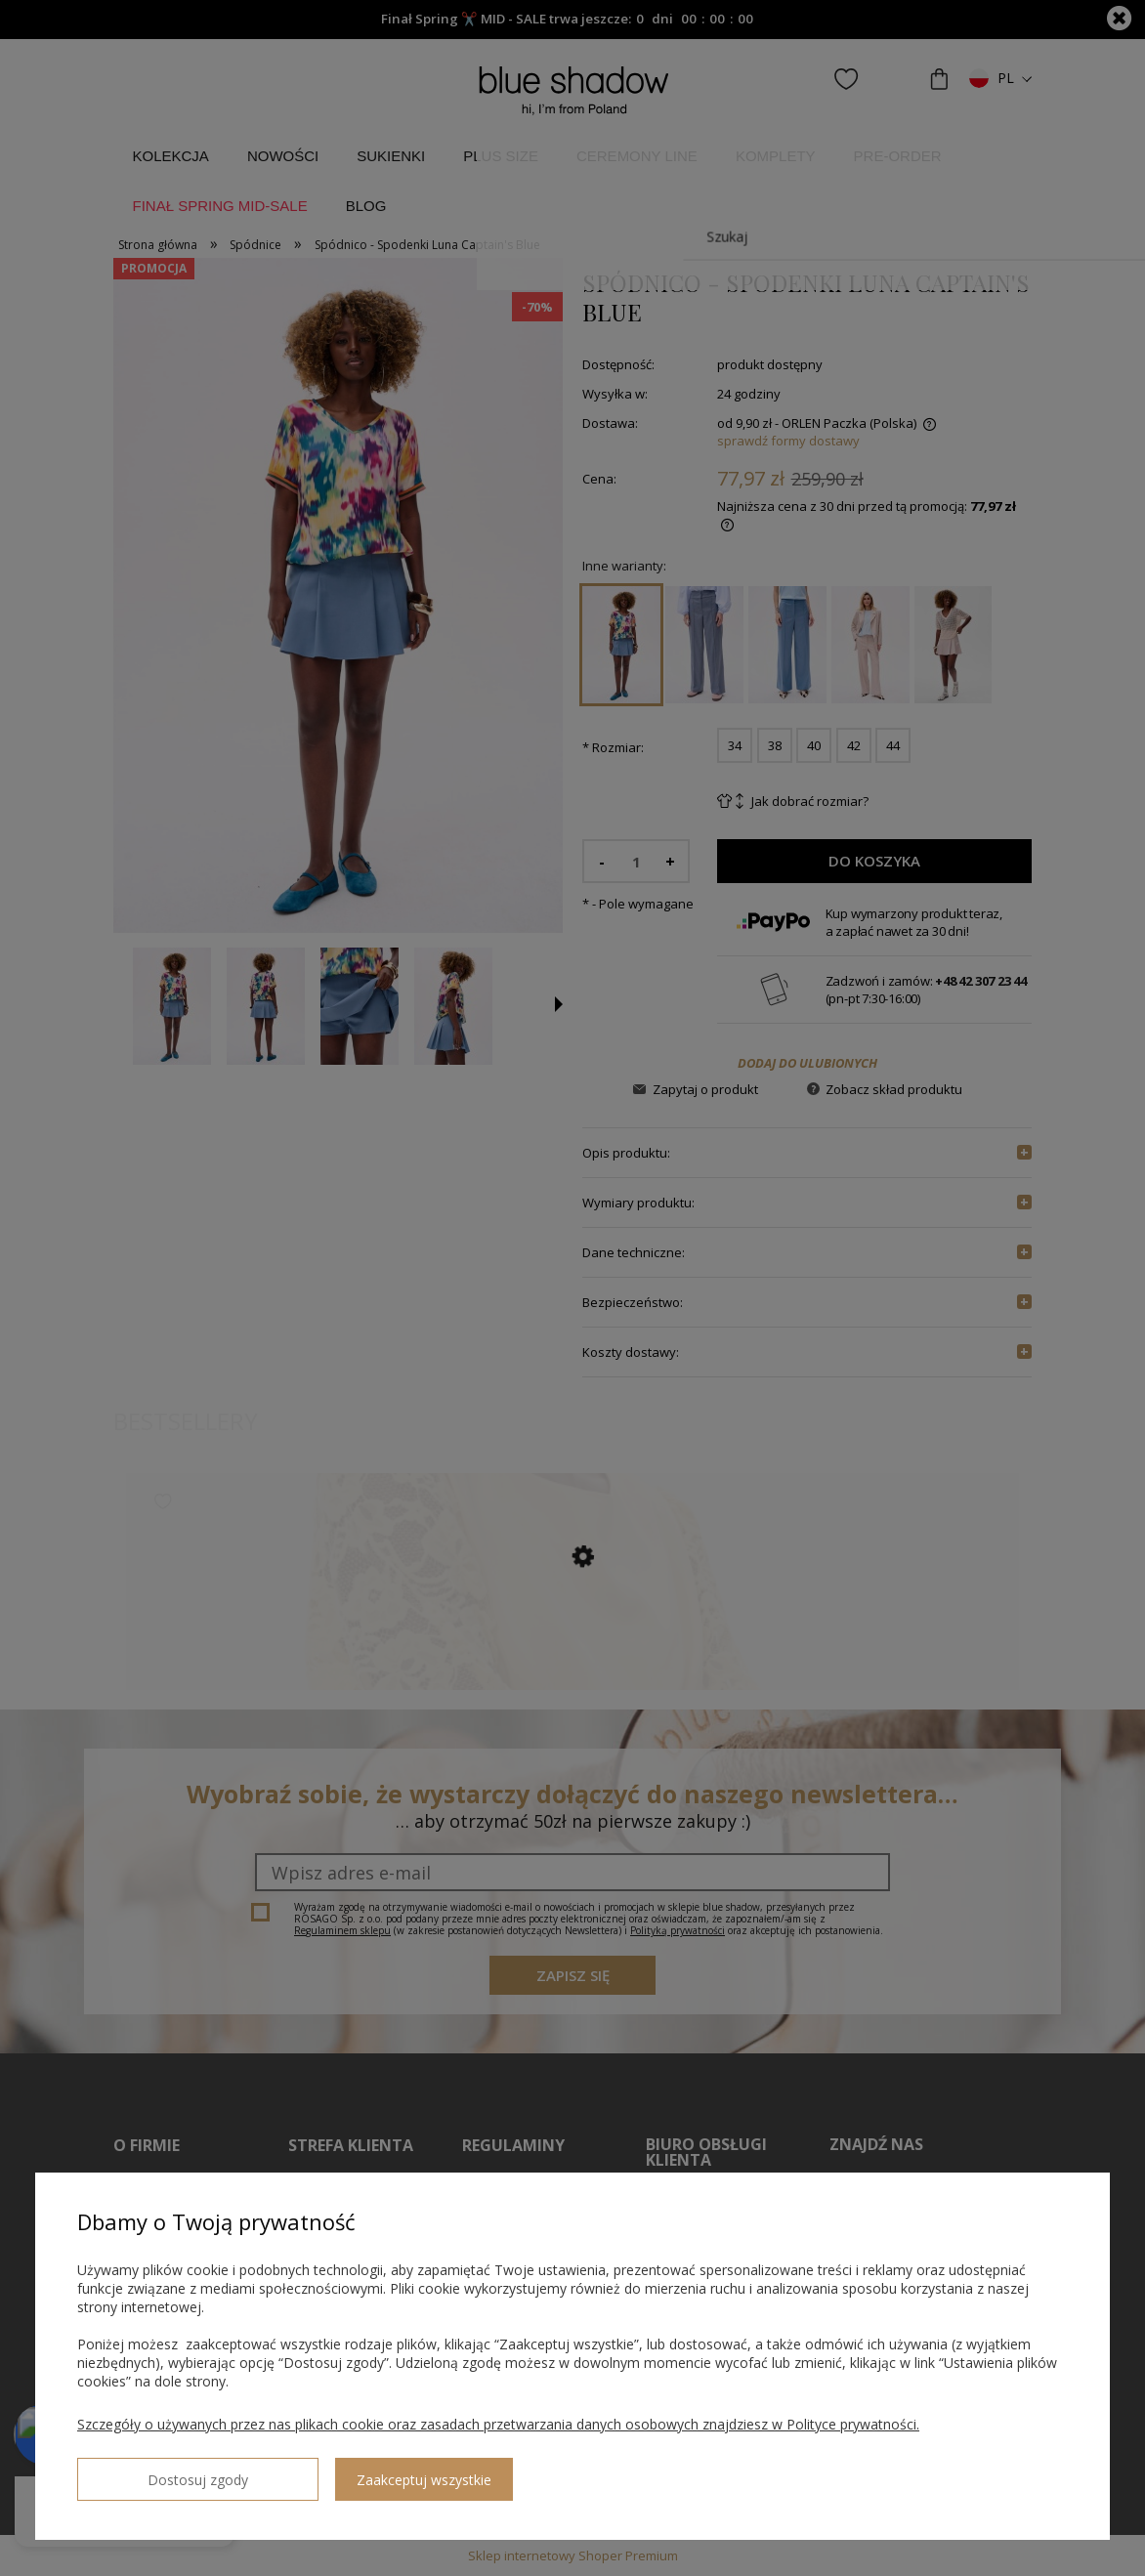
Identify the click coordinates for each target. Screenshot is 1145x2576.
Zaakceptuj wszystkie (323, 2472)
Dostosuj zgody (147, 2471)
